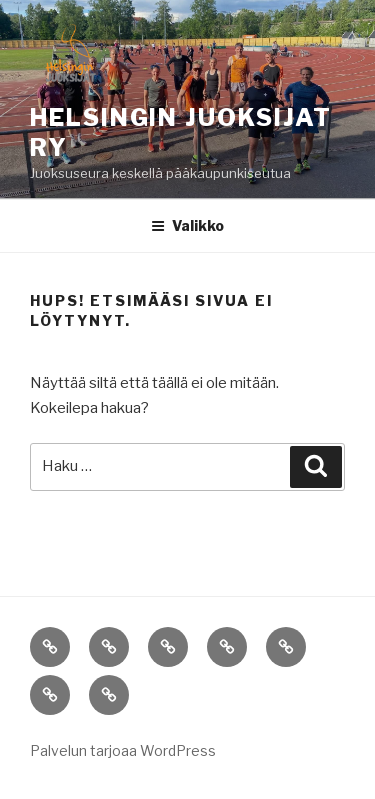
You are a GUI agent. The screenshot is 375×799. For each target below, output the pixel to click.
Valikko (187, 225)
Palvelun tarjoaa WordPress (123, 750)
